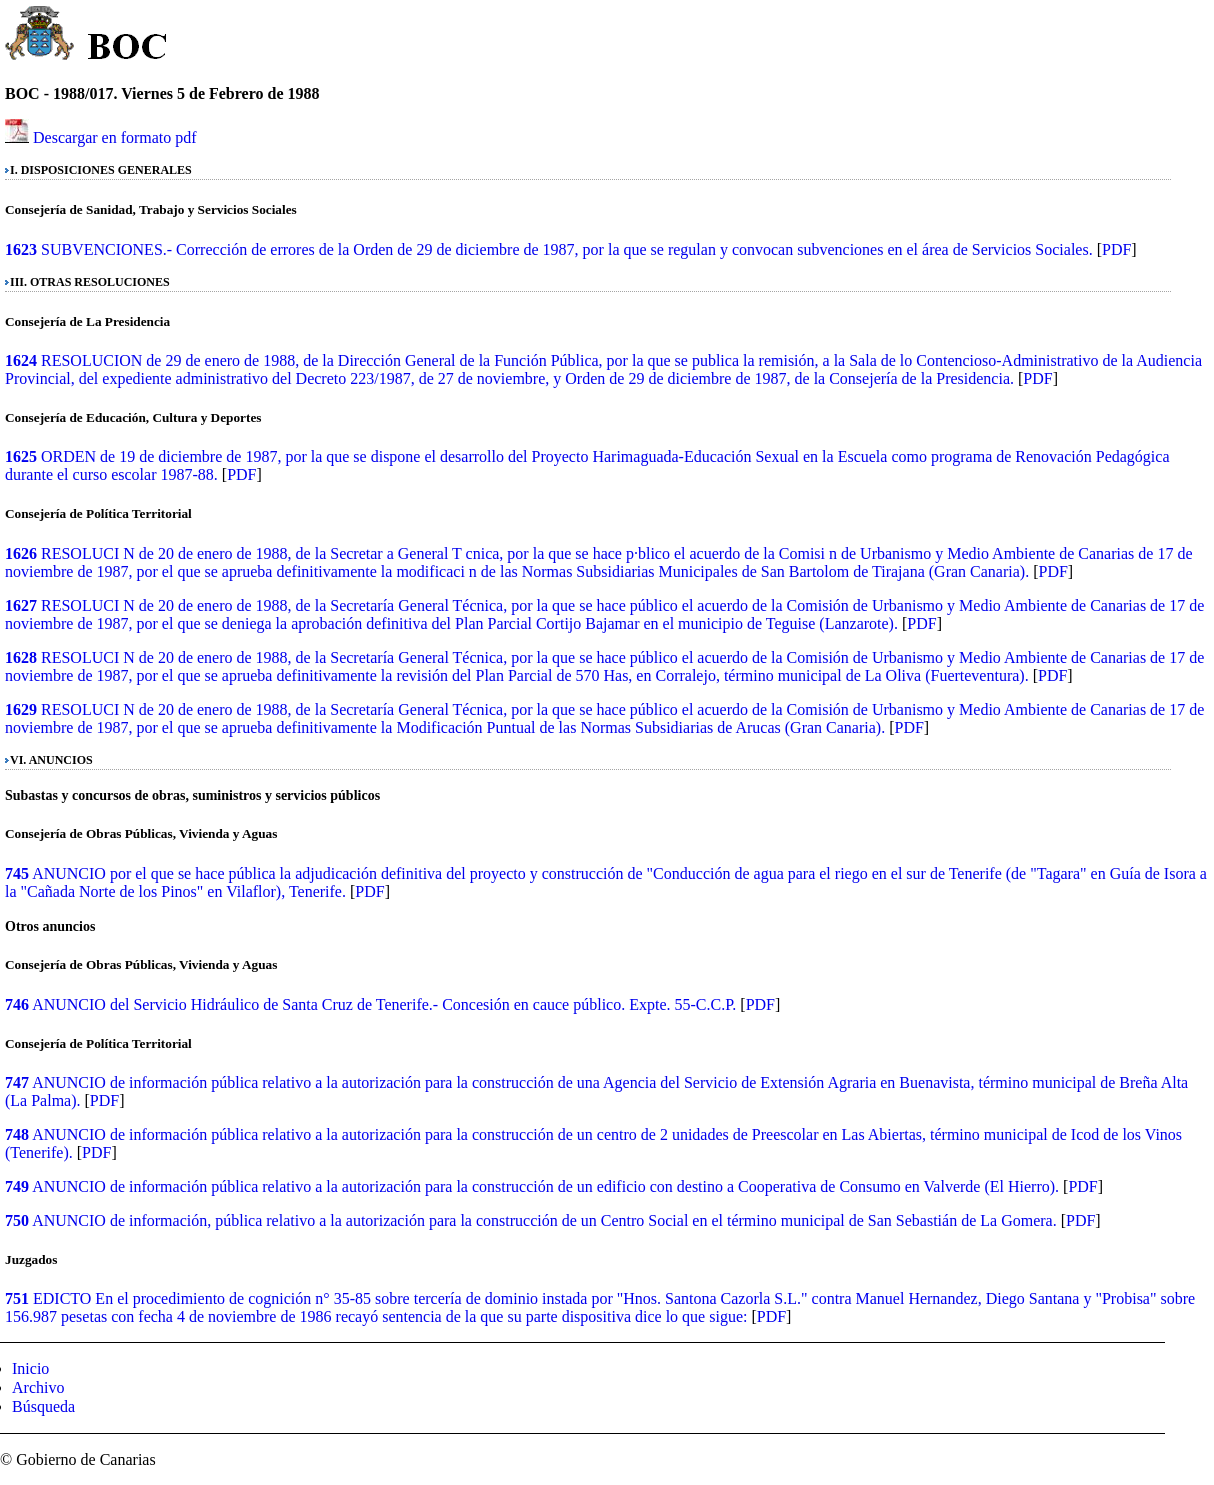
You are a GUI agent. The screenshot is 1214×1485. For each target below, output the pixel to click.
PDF (1116, 249)
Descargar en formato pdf (115, 137)
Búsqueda (43, 1406)
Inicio (30, 1368)
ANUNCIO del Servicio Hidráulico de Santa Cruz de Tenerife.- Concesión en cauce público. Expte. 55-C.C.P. (384, 1004)
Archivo (38, 1387)
